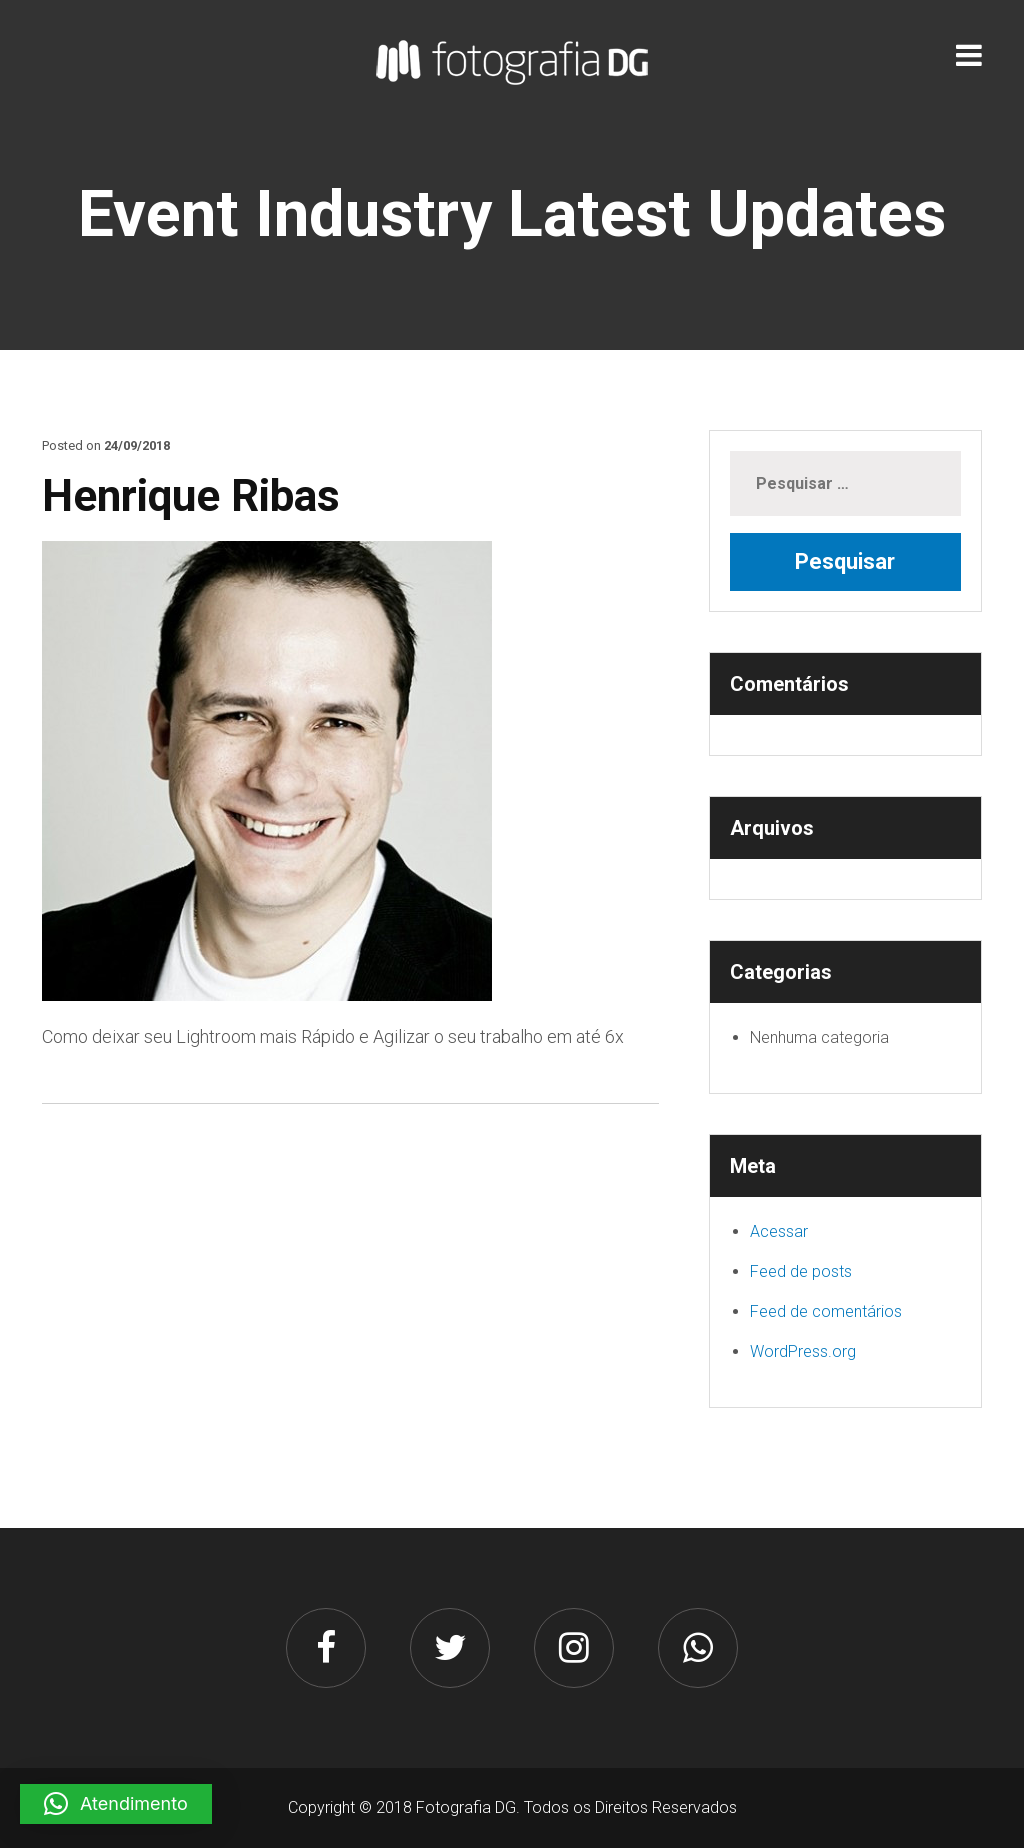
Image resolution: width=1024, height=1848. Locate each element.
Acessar (779, 1231)
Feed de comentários (826, 1311)
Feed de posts (801, 1271)
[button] (116, 1804)
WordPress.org (803, 1351)
